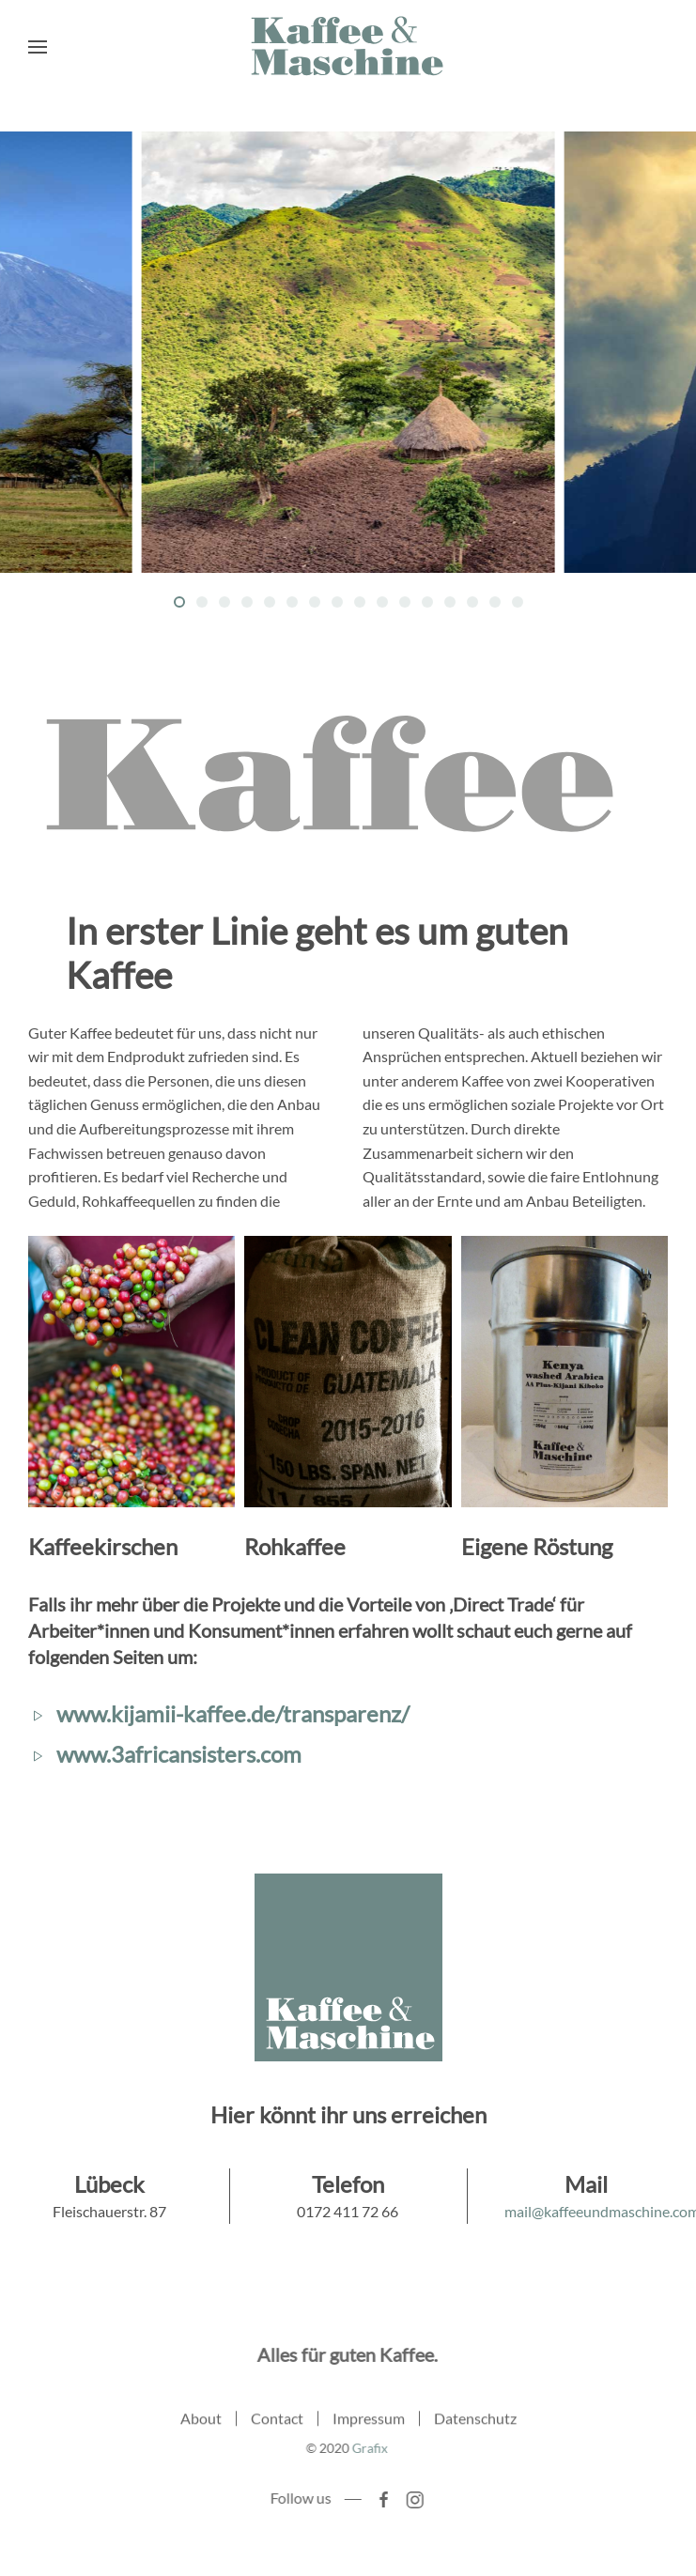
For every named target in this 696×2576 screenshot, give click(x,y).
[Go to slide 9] (359, 602)
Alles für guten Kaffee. (345, 2354)
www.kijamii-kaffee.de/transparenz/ (233, 1713)
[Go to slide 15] (495, 602)
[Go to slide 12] (427, 602)
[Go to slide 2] (202, 602)
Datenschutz (475, 2420)
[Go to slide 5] (269, 602)
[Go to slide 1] (179, 602)
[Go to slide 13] (450, 602)
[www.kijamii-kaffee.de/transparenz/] (37, 1713)
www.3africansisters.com (179, 1753)
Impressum (369, 2420)
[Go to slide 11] (404, 602)
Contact (277, 2420)
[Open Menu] (37, 47)
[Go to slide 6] (292, 602)
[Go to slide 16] (517, 602)
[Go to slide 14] (472, 602)
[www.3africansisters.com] (37, 1754)
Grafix (367, 2448)
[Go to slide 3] (224, 602)
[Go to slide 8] (337, 602)
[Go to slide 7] (314, 602)
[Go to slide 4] (247, 602)
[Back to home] (348, 47)
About (201, 2420)
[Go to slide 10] (382, 602)
